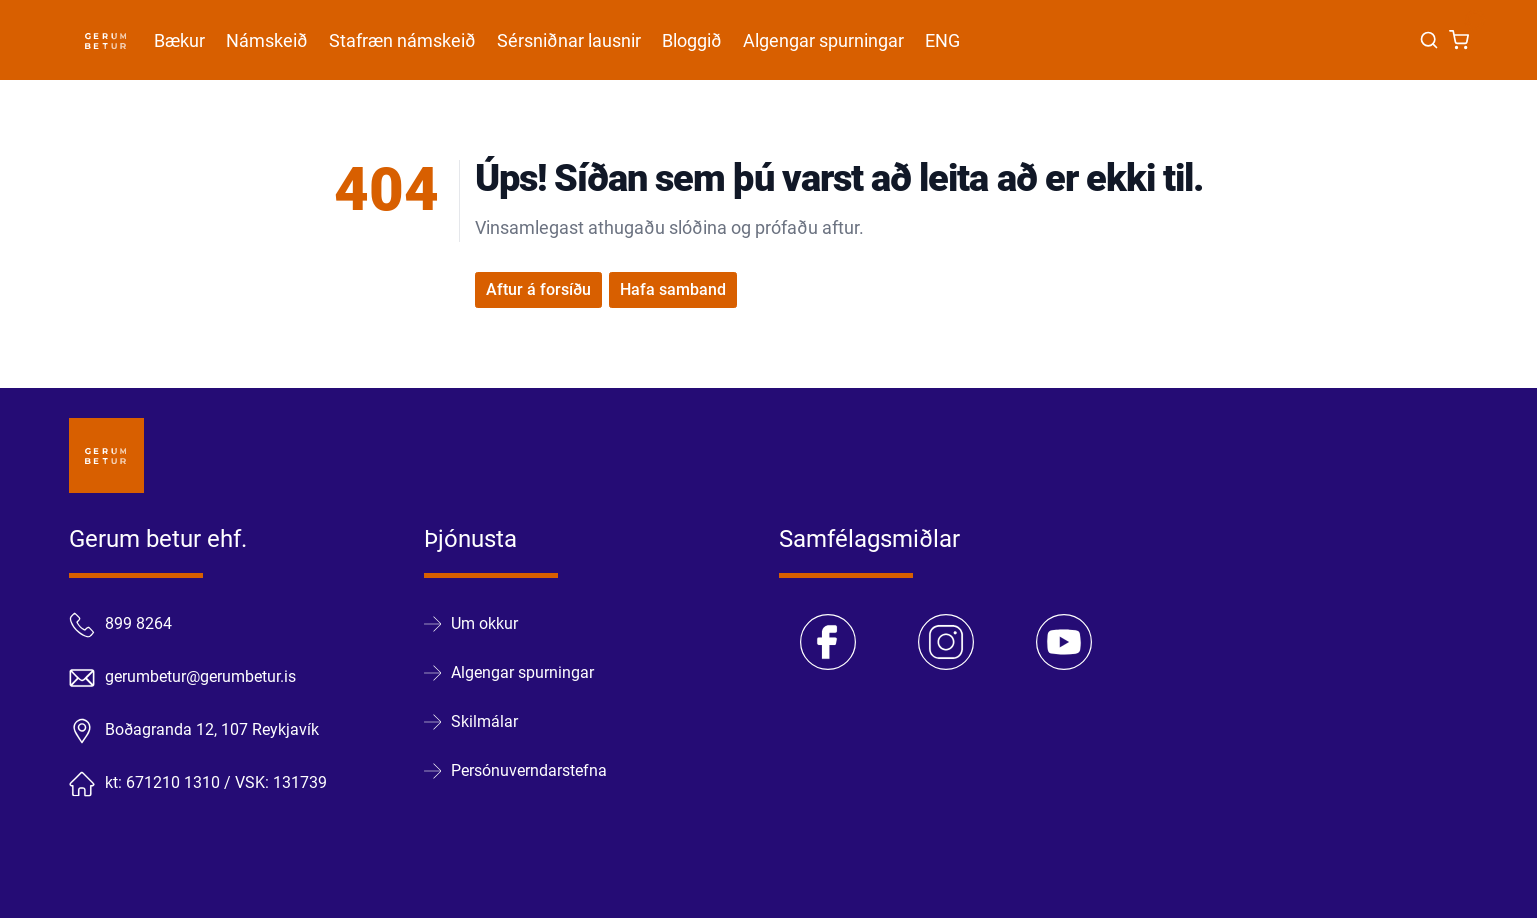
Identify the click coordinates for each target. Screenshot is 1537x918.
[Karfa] (1459, 40)
